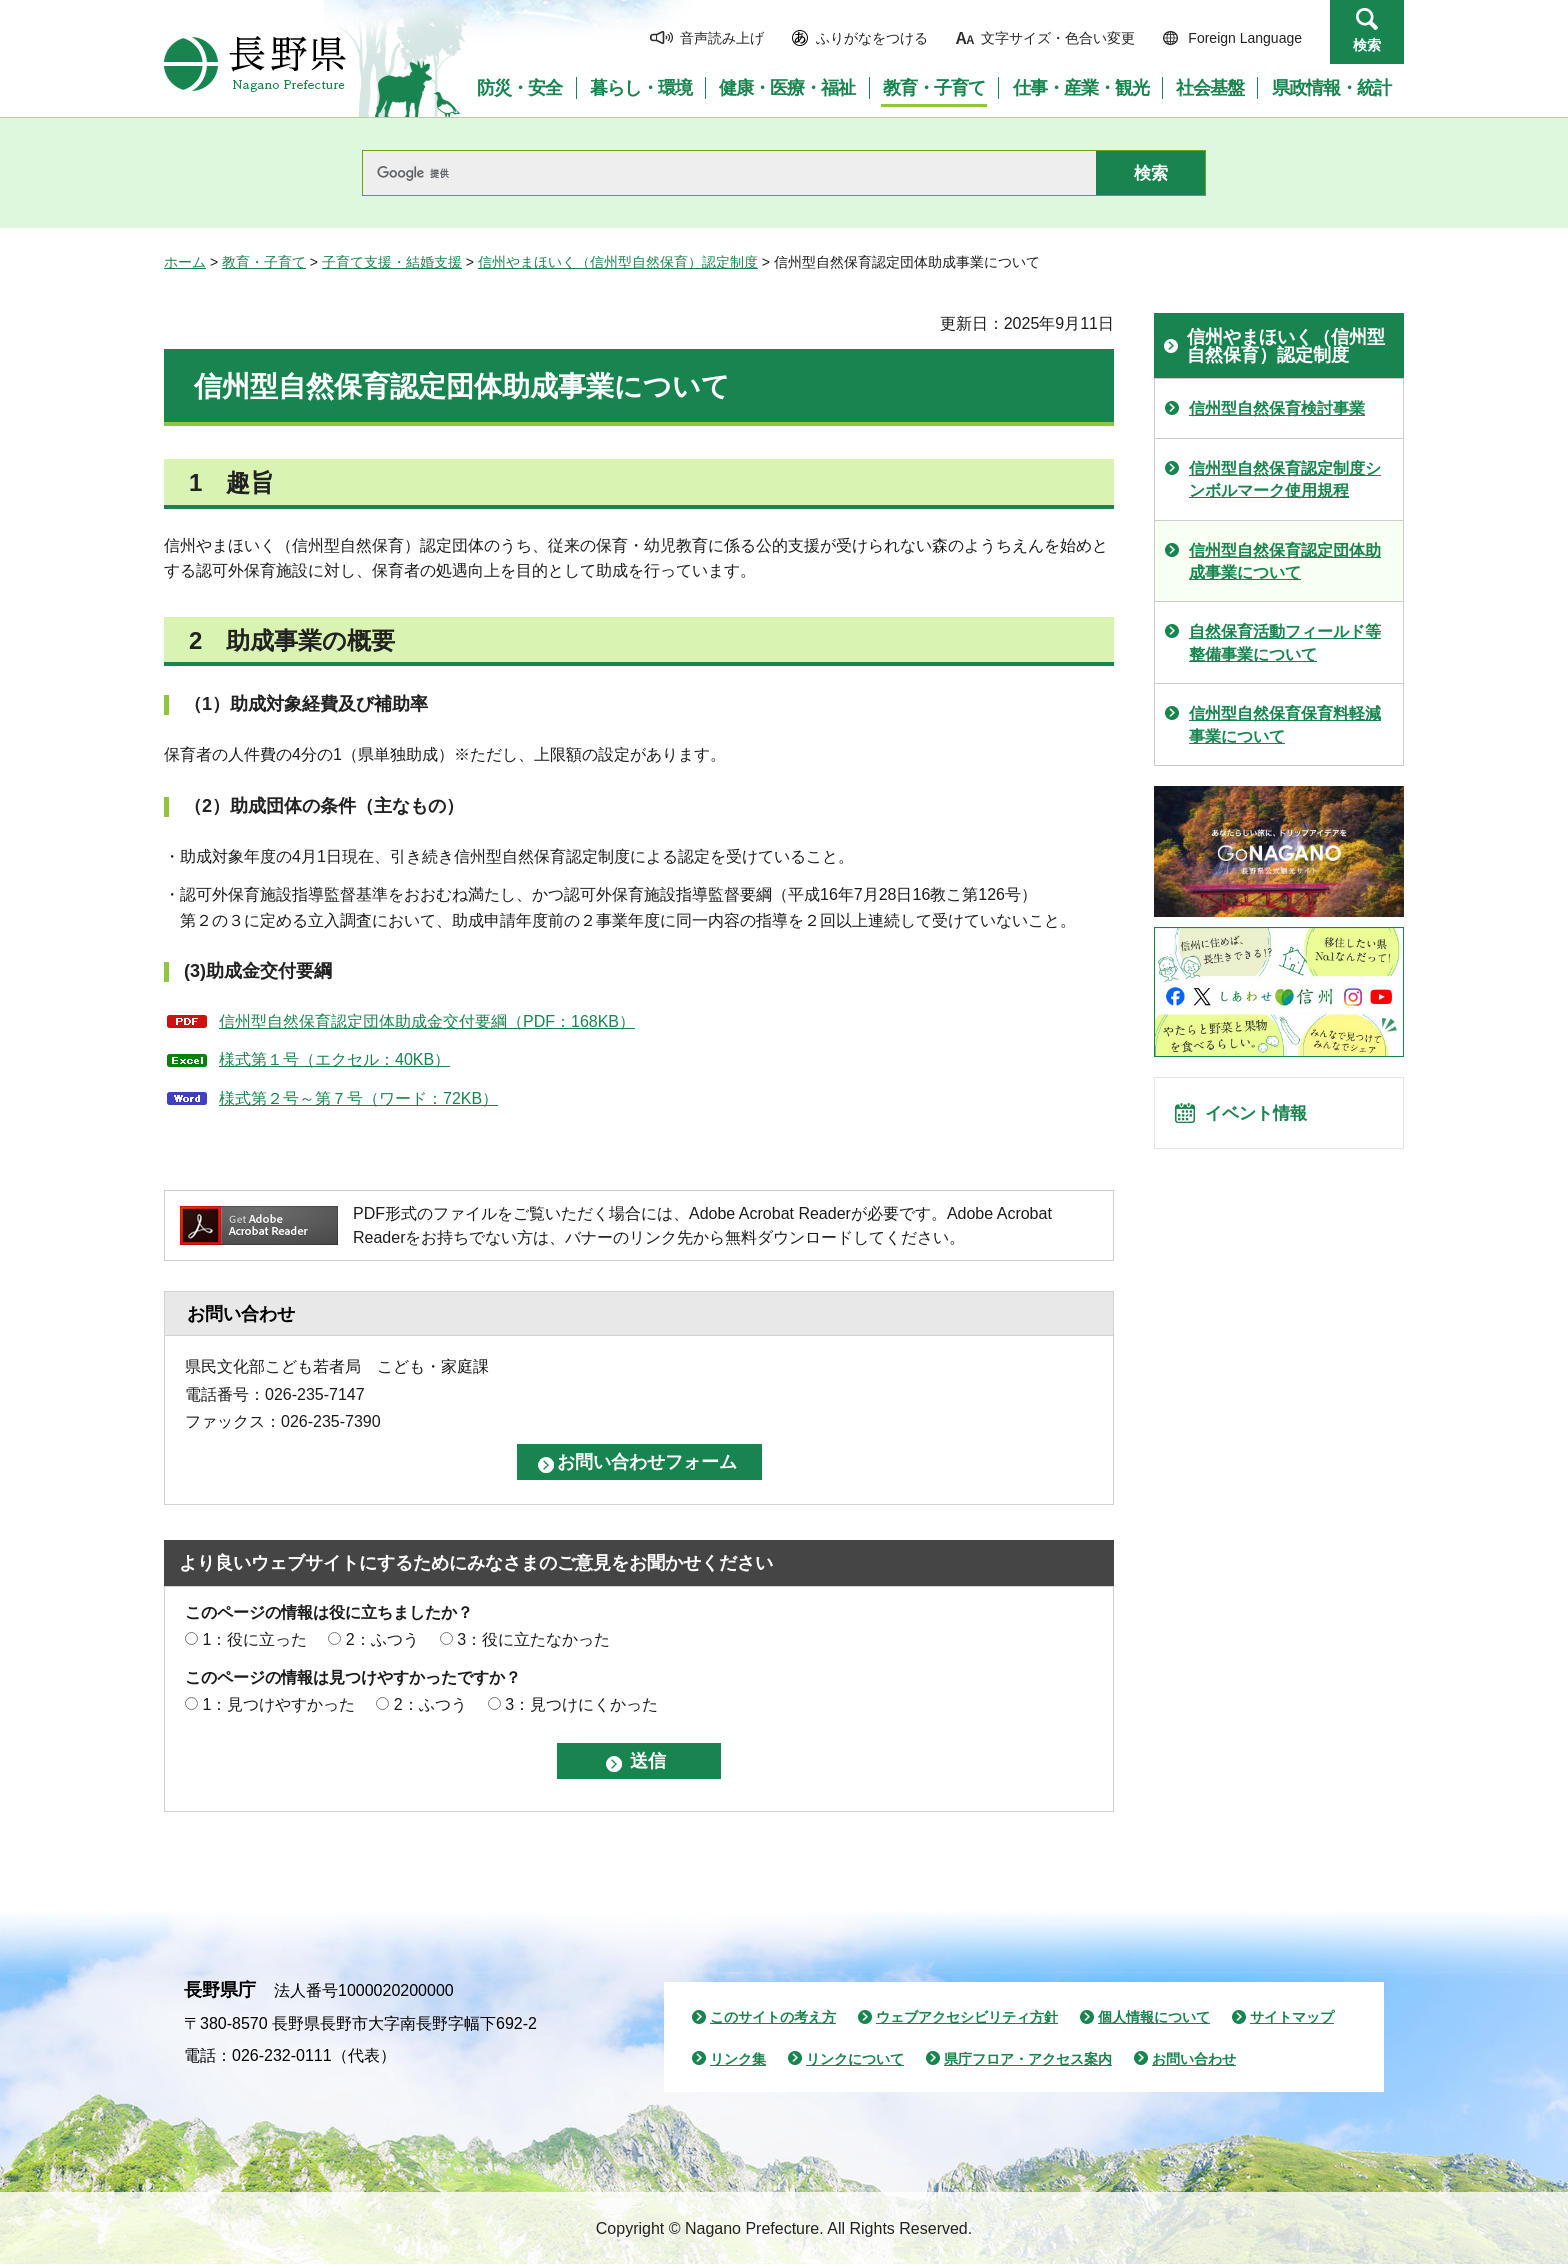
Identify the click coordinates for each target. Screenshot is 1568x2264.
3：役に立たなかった (533, 1639)
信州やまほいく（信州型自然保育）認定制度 (618, 262)
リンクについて (855, 2059)
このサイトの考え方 (773, 2017)
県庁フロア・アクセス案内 (1028, 2059)
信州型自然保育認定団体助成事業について (1285, 561)
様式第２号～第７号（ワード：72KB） (358, 1098)
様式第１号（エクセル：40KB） (334, 1059)
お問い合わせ (1194, 2059)
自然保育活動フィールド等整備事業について (1285, 642)
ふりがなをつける (872, 38)
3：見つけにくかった (581, 1704)
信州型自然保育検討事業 (1277, 408)
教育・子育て (264, 262)
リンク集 (738, 2059)
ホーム (185, 262)
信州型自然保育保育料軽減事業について (1285, 724)
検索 (1367, 45)
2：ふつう (382, 1639)
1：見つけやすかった (278, 1704)
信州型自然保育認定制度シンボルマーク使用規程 (1285, 479)
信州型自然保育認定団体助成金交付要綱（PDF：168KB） (427, 1021)
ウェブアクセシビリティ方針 (967, 2017)
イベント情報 (1265, 1119)
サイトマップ (1292, 2017)
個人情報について (1154, 2017)
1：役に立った (254, 1639)
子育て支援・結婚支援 (392, 262)
